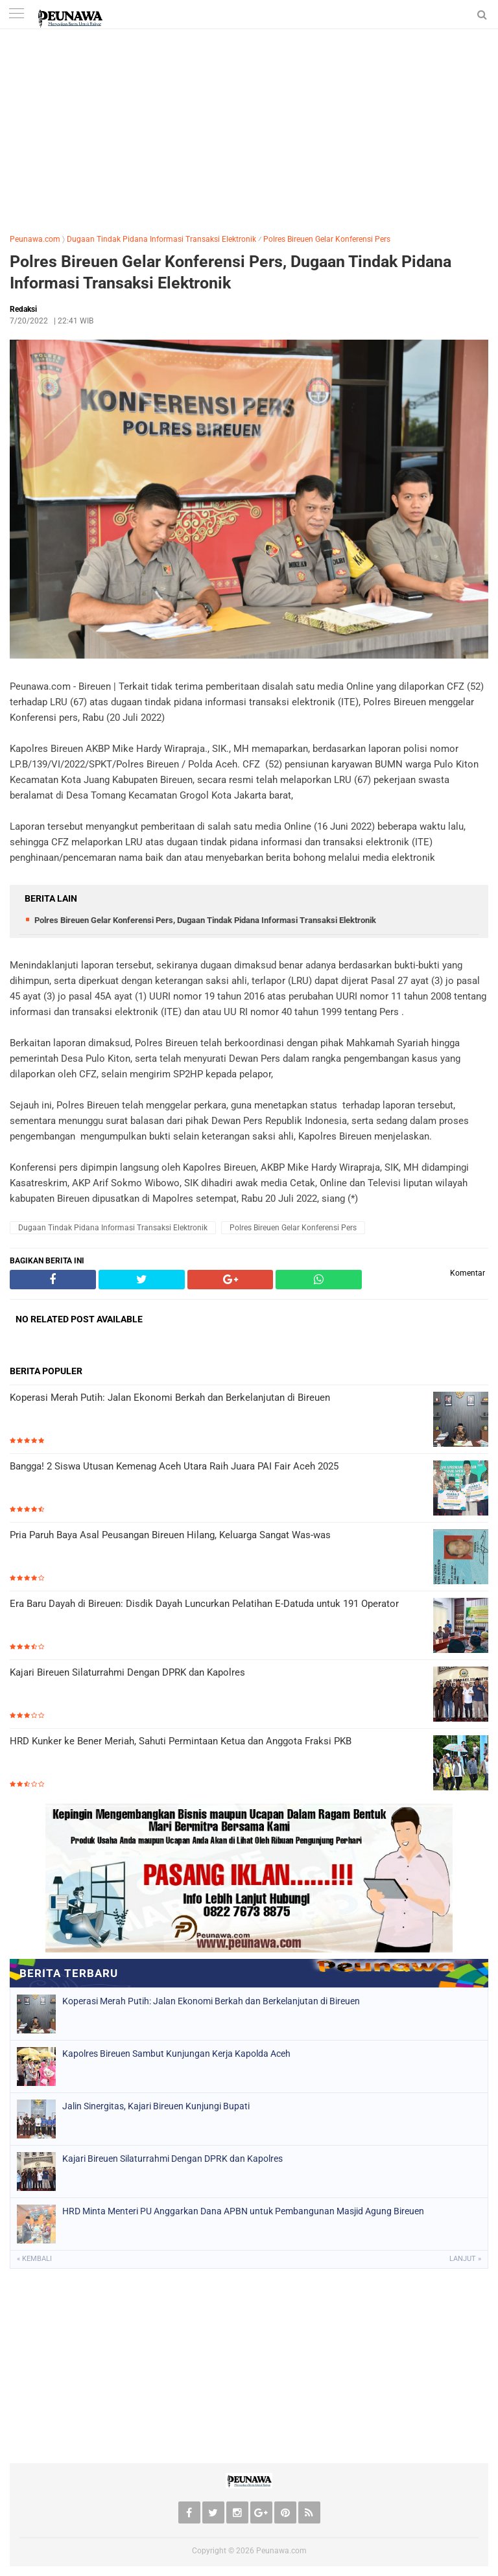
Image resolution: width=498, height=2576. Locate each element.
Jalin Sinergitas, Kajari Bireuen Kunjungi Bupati (156, 2106)
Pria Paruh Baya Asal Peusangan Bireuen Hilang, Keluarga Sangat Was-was (170, 1535)
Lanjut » (465, 2258)
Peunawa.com (35, 239)
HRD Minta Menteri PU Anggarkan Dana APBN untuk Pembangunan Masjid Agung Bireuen (243, 2211)
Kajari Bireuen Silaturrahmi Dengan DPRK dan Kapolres (127, 1672)
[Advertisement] (249, 126)
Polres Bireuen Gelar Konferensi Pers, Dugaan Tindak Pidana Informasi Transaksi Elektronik (230, 272)
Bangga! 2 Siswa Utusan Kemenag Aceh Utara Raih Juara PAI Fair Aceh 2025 (174, 1466)
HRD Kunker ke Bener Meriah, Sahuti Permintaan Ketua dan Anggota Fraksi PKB (180, 1741)
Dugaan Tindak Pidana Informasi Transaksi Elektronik (161, 239)
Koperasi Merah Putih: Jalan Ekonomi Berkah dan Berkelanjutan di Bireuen (170, 1397)
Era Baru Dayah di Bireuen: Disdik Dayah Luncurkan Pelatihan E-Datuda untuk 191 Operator (204, 1604)
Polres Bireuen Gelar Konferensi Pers (326, 239)
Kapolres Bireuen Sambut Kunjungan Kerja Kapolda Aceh (176, 2053)
